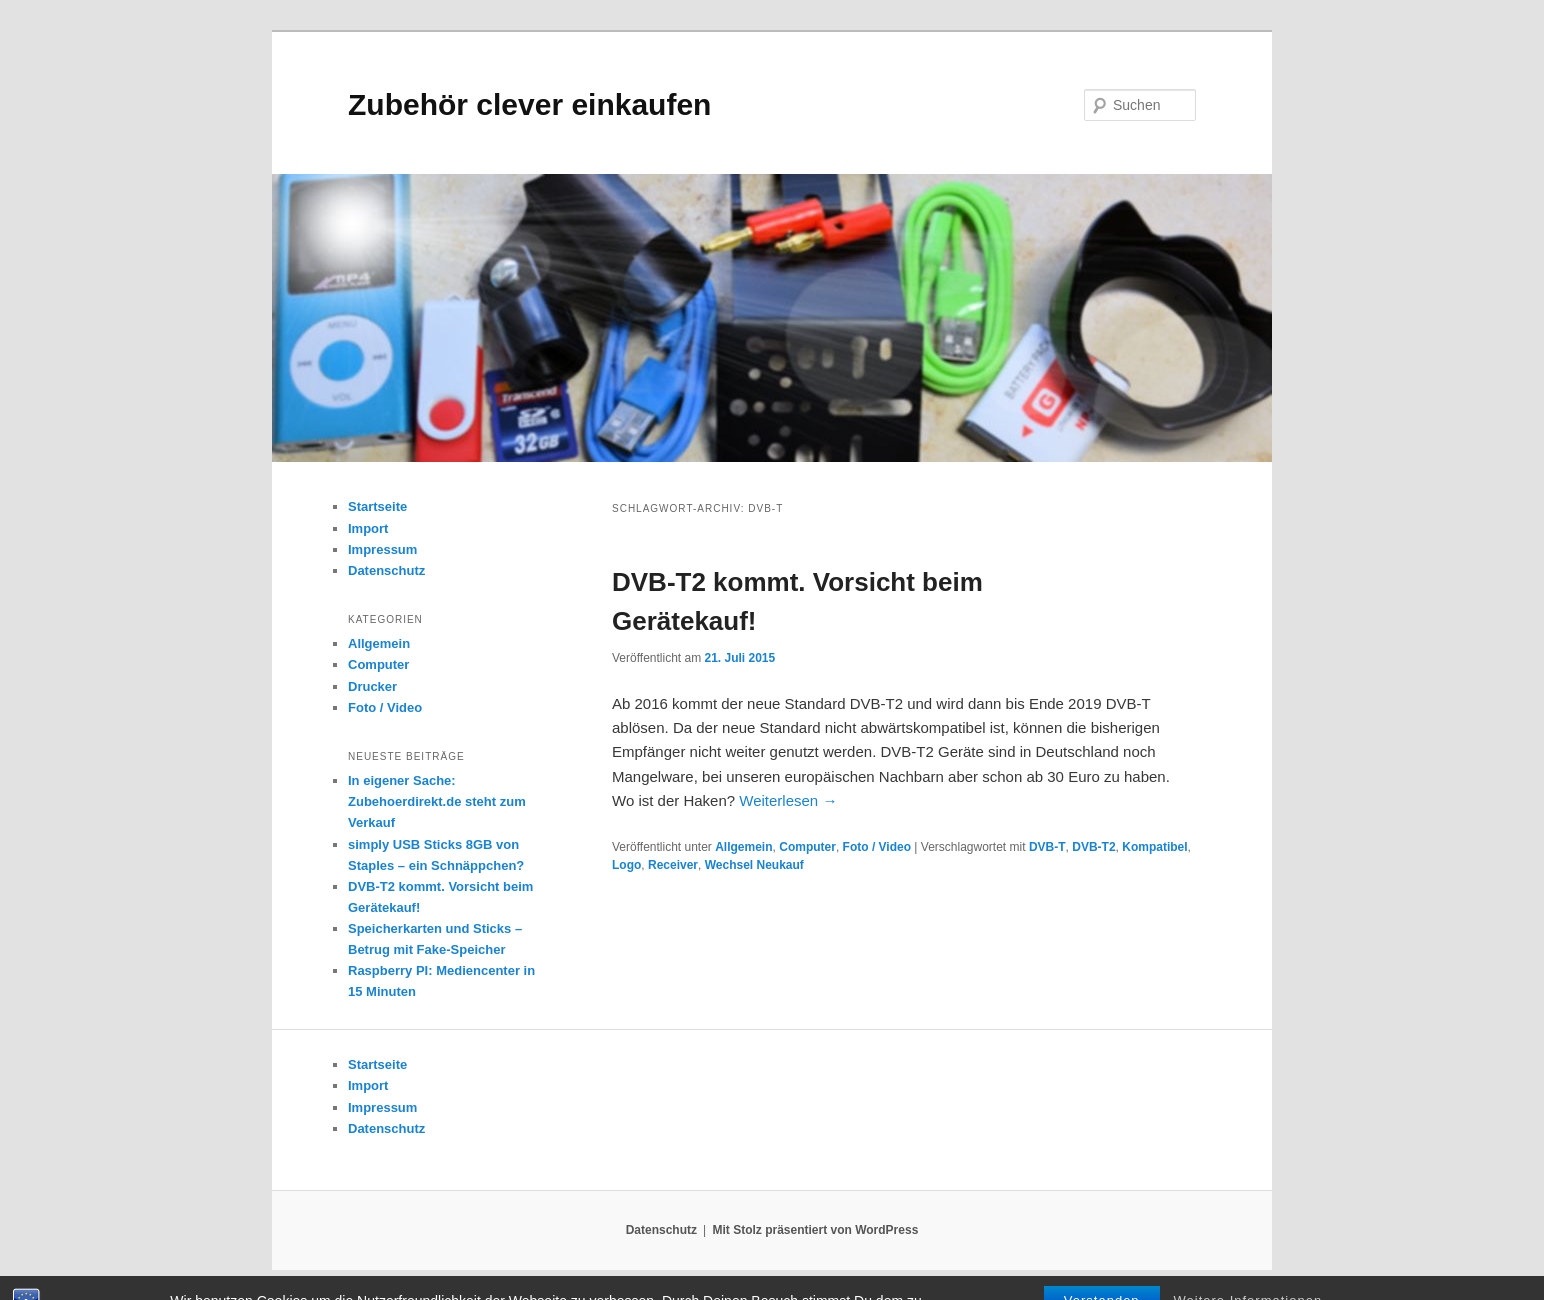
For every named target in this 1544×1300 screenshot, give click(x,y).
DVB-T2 (1093, 847)
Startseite (377, 506)
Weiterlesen (788, 800)
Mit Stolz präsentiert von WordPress (815, 1230)
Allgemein (743, 847)
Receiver (673, 865)
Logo (626, 865)
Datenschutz (386, 570)
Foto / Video (877, 847)
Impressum (382, 549)
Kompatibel (1154, 847)
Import (368, 528)
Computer (807, 847)
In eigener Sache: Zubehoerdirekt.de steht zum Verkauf (437, 801)
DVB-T (1047, 847)
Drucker (372, 686)
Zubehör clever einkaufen (529, 104)
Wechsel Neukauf (754, 865)
